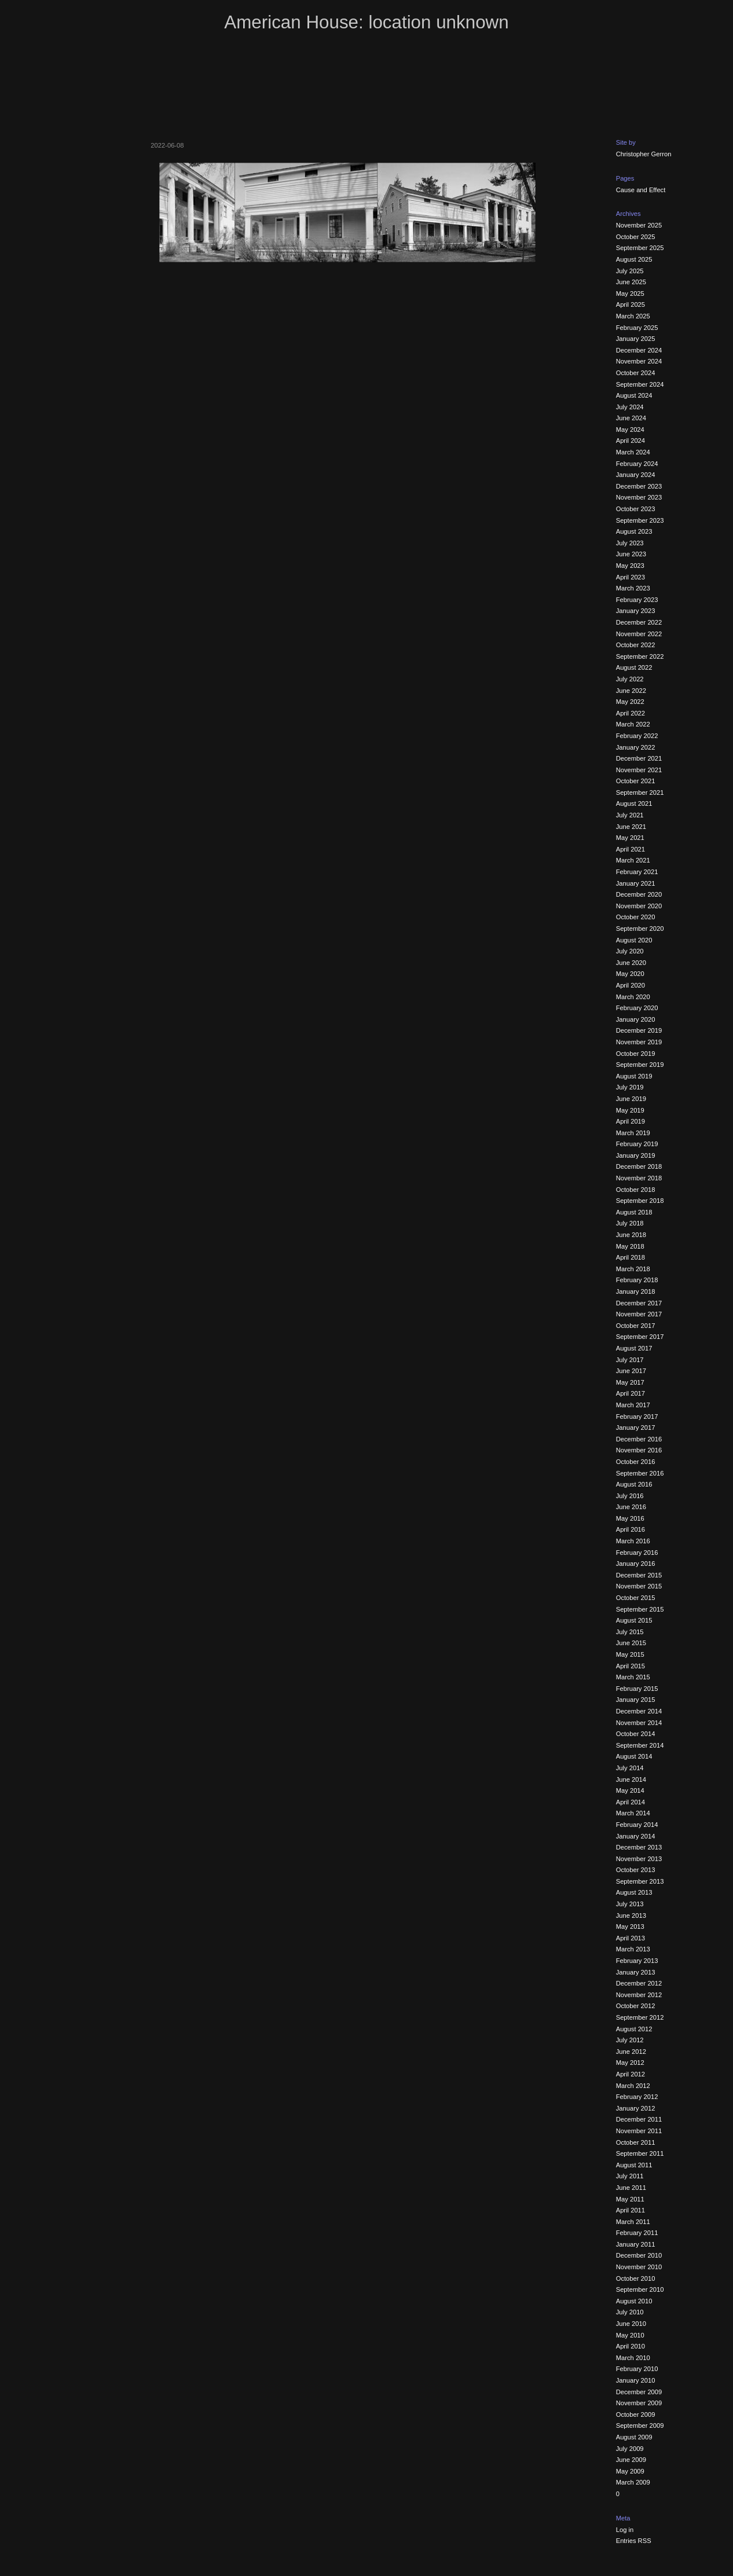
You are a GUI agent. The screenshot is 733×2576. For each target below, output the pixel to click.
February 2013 (637, 1960)
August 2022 (634, 667)
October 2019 (635, 1053)
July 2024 (630, 406)
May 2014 (630, 1790)
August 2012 (634, 2028)
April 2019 (630, 1121)
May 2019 (630, 1110)
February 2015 (637, 1688)
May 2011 (630, 2199)
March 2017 (633, 1404)
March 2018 (633, 1268)
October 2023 (635, 508)
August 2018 (634, 1212)
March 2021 (633, 860)
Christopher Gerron (644, 154)
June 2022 (631, 690)
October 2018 (635, 1189)
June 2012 (631, 2051)
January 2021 (635, 883)
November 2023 (639, 497)
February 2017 (637, 1416)
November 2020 (639, 905)
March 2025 (633, 316)
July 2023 (630, 543)
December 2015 (639, 1575)
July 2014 (630, 1767)
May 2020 (630, 973)
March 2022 (633, 724)
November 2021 (639, 769)
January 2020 (635, 1019)
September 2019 (640, 1064)
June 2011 (631, 2187)
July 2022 (630, 679)
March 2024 (633, 452)
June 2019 (631, 1098)
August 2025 (634, 259)
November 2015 (639, 1586)
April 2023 (630, 577)
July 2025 (630, 270)
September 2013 (640, 1881)
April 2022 (630, 713)
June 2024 (631, 417)
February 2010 (637, 2368)
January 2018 (635, 1291)
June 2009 (631, 2459)
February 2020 (637, 1007)
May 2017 (630, 1382)
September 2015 (640, 1609)
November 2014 (639, 1722)
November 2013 (639, 1858)
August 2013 (634, 1892)
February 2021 (637, 871)
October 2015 (635, 1597)
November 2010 (639, 2266)
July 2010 (630, 2312)
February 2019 (637, 1143)
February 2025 (637, 327)
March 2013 (633, 1949)
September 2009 (640, 2425)
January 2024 (635, 474)
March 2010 (633, 2357)
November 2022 (639, 633)
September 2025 (640, 247)
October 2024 (635, 372)
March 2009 (633, 2482)
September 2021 (640, 792)
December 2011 (639, 2119)
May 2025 (630, 293)
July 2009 (630, 2448)
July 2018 (630, 1223)
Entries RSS (633, 2540)
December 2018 (639, 1166)
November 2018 (639, 1178)
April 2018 (630, 1257)
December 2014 (639, 1711)
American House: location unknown (366, 22)
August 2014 (634, 1756)
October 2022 (635, 644)
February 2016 (637, 1552)
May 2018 (630, 1246)
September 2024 (640, 384)
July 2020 (630, 951)
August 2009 (634, 2437)
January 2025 (635, 338)
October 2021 (635, 780)
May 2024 (630, 429)
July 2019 (630, 1087)
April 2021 (630, 849)
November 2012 (639, 1994)
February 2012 (637, 2096)
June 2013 (631, 1915)
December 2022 (639, 622)
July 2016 (630, 1495)
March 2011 (633, 2221)
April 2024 (630, 440)
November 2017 (639, 1314)
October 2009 (635, 2414)
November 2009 (639, 2402)
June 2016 (631, 1506)
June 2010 (631, 2323)
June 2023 (631, 554)
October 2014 (635, 1733)
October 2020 (635, 916)
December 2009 (639, 2391)
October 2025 (635, 236)
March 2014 (633, 1813)
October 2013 (635, 1869)
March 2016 (633, 1540)
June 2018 (631, 1234)
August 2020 (634, 940)
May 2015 (630, 1654)
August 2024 (634, 395)
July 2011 (630, 2176)
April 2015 (630, 1666)
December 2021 (639, 758)
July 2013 (630, 1903)
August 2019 (634, 1076)
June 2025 (631, 281)
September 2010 (640, 2289)
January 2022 (635, 747)
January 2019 (635, 1155)
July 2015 (630, 1631)
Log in (624, 2529)
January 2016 (635, 1563)
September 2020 (640, 928)
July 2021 (630, 815)
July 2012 (630, 2039)
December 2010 (639, 2255)
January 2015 (635, 1699)
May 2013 (630, 1926)
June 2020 (631, 962)
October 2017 (635, 1325)
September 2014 (640, 1745)
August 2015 (634, 1620)
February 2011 (637, 2232)
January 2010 (635, 2380)
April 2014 (630, 1802)
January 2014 (635, 1836)
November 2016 (639, 1450)
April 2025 (630, 304)
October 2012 (635, 2005)
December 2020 (639, 894)
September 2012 (640, 2017)
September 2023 (640, 520)
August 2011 (634, 2165)
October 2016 (635, 1461)
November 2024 (639, 361)
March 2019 (633, 1132)
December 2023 (639, 486)
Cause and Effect (641, 189)
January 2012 (635, 2108)
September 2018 (640, 1200)
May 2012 (630, 2062)
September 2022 (640, 656)
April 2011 (630, 2210)
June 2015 (631, 1642)
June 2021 (631, 826)
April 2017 (630, 1393)
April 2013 (630, 1938)
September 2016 (640, 1473)
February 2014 (637, 1824)
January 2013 (635, 1972)
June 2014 (631, 1779)
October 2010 (635, 2278)
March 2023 (633, 588)
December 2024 (639, 350)
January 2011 (635, 2244)
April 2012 (630, 2074)
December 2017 (639, 1303)
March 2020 (633, 996)
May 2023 (630, 565)
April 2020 (630, 985)
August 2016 (634, 1484)
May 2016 (630, 1518)
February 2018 (637, 1279)
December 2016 (639, 1439)
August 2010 (634, 2301)
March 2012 (633, 2085)
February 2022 (637, 735)
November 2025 (639, 225)
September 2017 (640, 1336)
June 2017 (631, 1370)
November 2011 (639, 2130)
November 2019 (639, 1042)
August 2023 (634, 531)
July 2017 (630, 1359)
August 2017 (634, 1348)
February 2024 (637, 463)
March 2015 (633, 1677)
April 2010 (630, 2346)
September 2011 (640, 2153)
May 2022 (630, 701)
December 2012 (639, 1983)
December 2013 (639, 1847)
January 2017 (635, 1427)
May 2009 (630, 2471)
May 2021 (630, 837)
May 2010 (630, 2335)
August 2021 (634, 803)
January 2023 (635, 610)
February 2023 (637, 599)
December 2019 (639, 1030)
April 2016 (630, 1529)
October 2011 (635, 2142)
